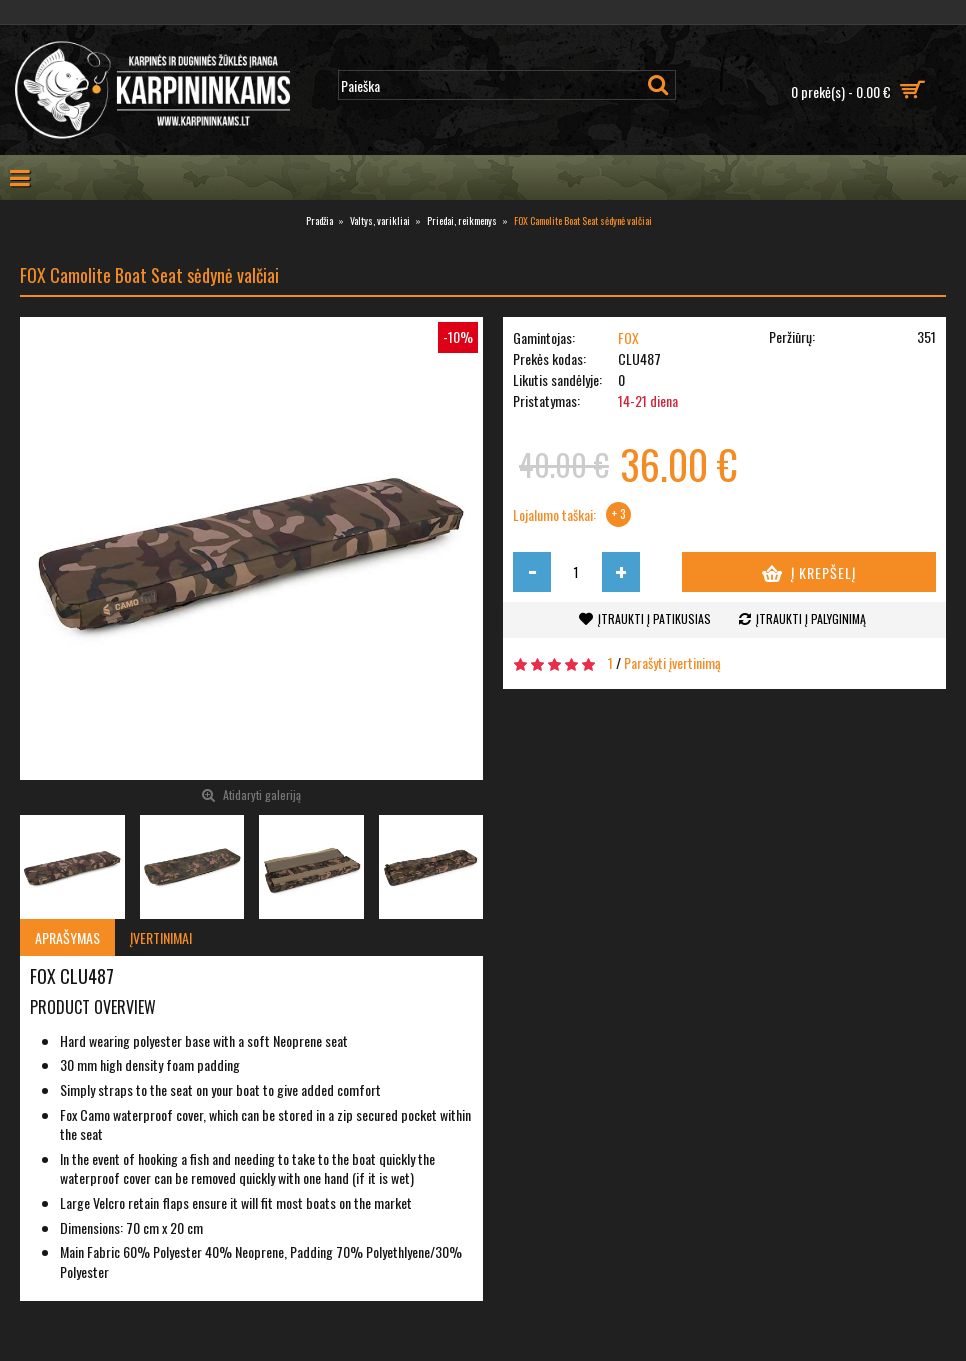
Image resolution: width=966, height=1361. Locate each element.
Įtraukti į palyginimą (811, 618)
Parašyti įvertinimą (672, 662)
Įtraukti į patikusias (654, 618)
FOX (628, 337)
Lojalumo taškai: (554, 515)
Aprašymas (67, 937)
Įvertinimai (161, 937)
